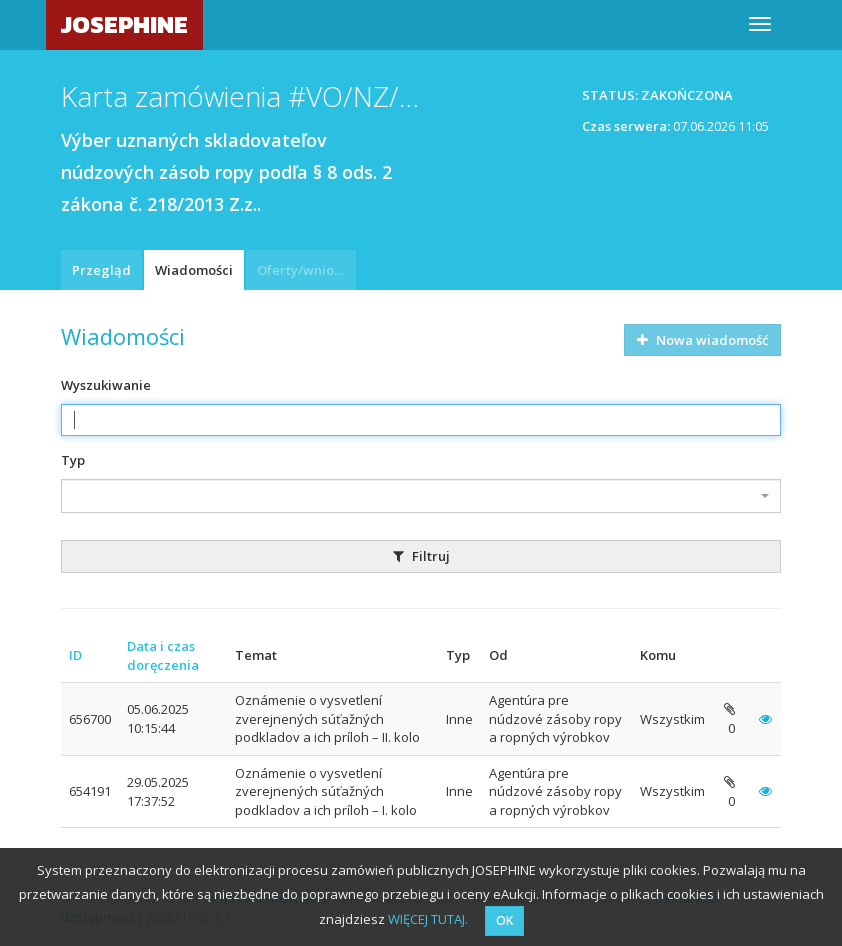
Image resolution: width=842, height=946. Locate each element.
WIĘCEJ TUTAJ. (428, 919)
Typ (73, 460)
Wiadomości (194, 270)
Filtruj (421, 556)
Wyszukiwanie (106, 385)
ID (75, 655)
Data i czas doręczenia (163, 655)
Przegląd (101, 270)
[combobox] (421, 496)
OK (504, 920)
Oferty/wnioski (304, 270)
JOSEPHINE (124, 24)
